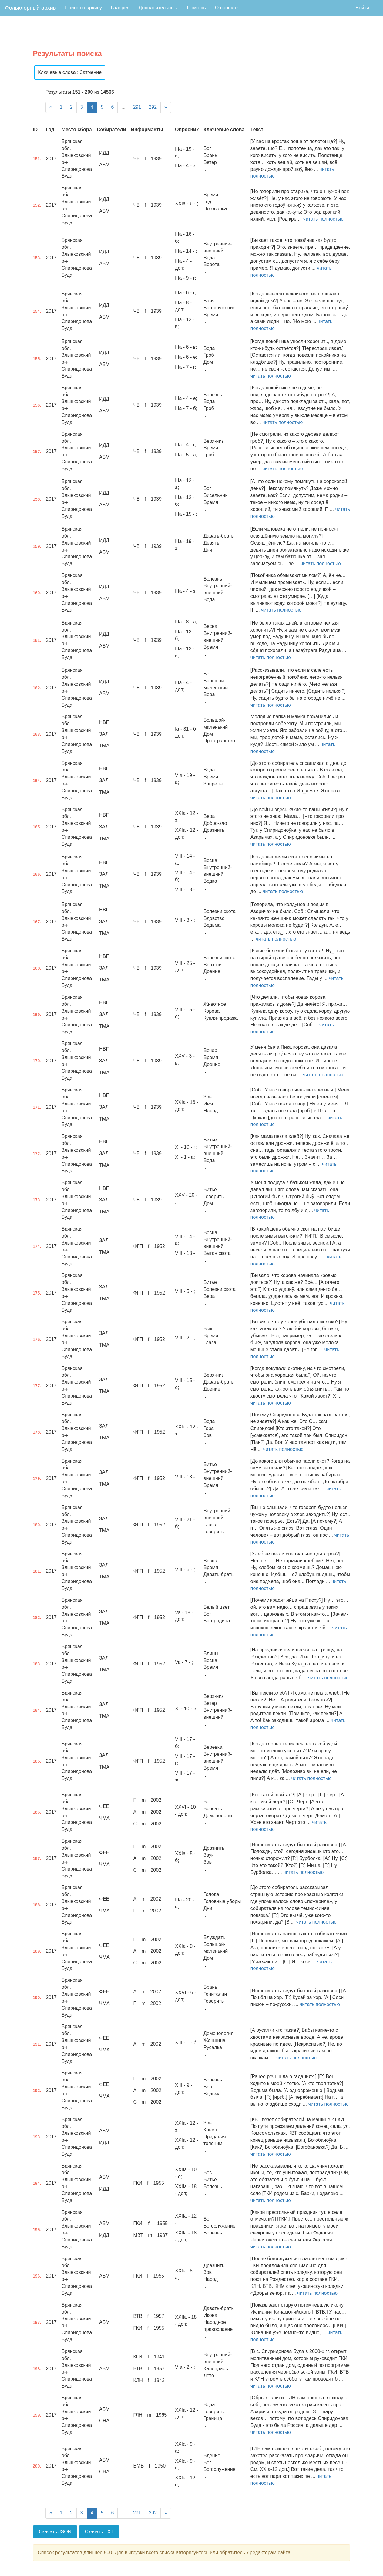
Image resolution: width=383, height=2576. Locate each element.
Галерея (120, 7)
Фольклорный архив (30, 8)
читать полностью (323, 219)
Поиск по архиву (83, 7)
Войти (362, 7)
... (123, 107)
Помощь (196, 7)
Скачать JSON (55, 2531)
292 (153, 107)
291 (137, 107)
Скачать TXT (99, 2531)
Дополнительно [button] (158, 7)
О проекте (226, 7)
